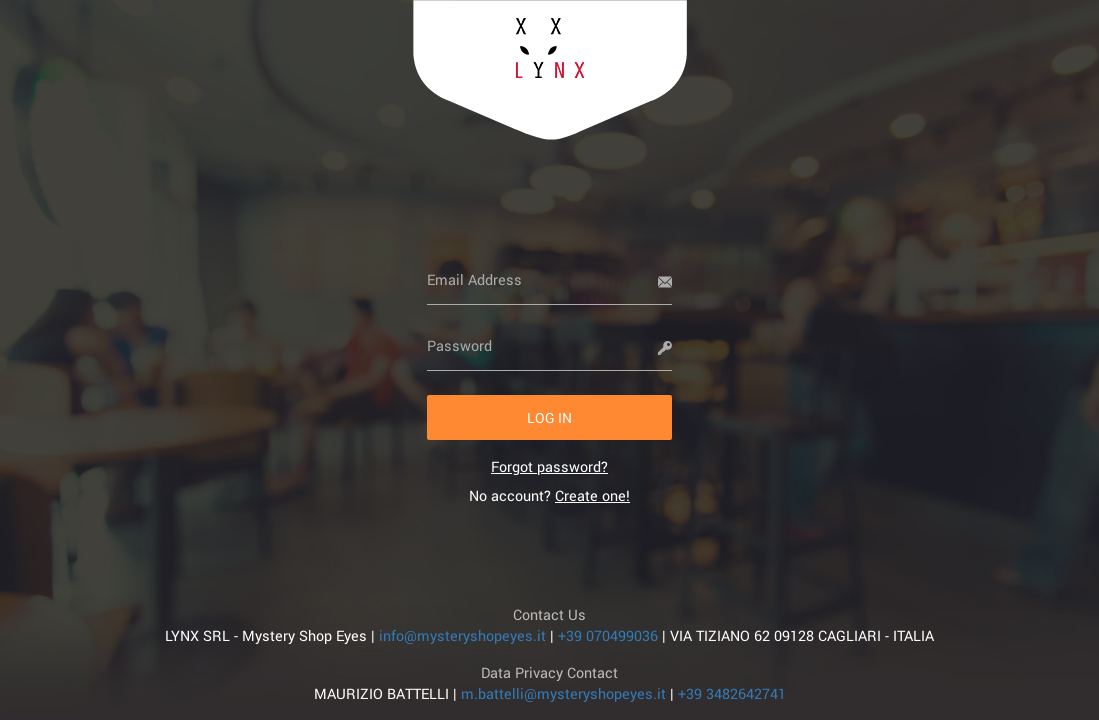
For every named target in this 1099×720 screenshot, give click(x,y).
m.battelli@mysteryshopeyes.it (563, 693)
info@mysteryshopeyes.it (462, 635)
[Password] (549, 346)
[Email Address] (549, 280)
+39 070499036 (608, 635)
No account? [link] (549, 495)
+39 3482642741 (732, 693)
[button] (549, 417)
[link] (549, 466)
